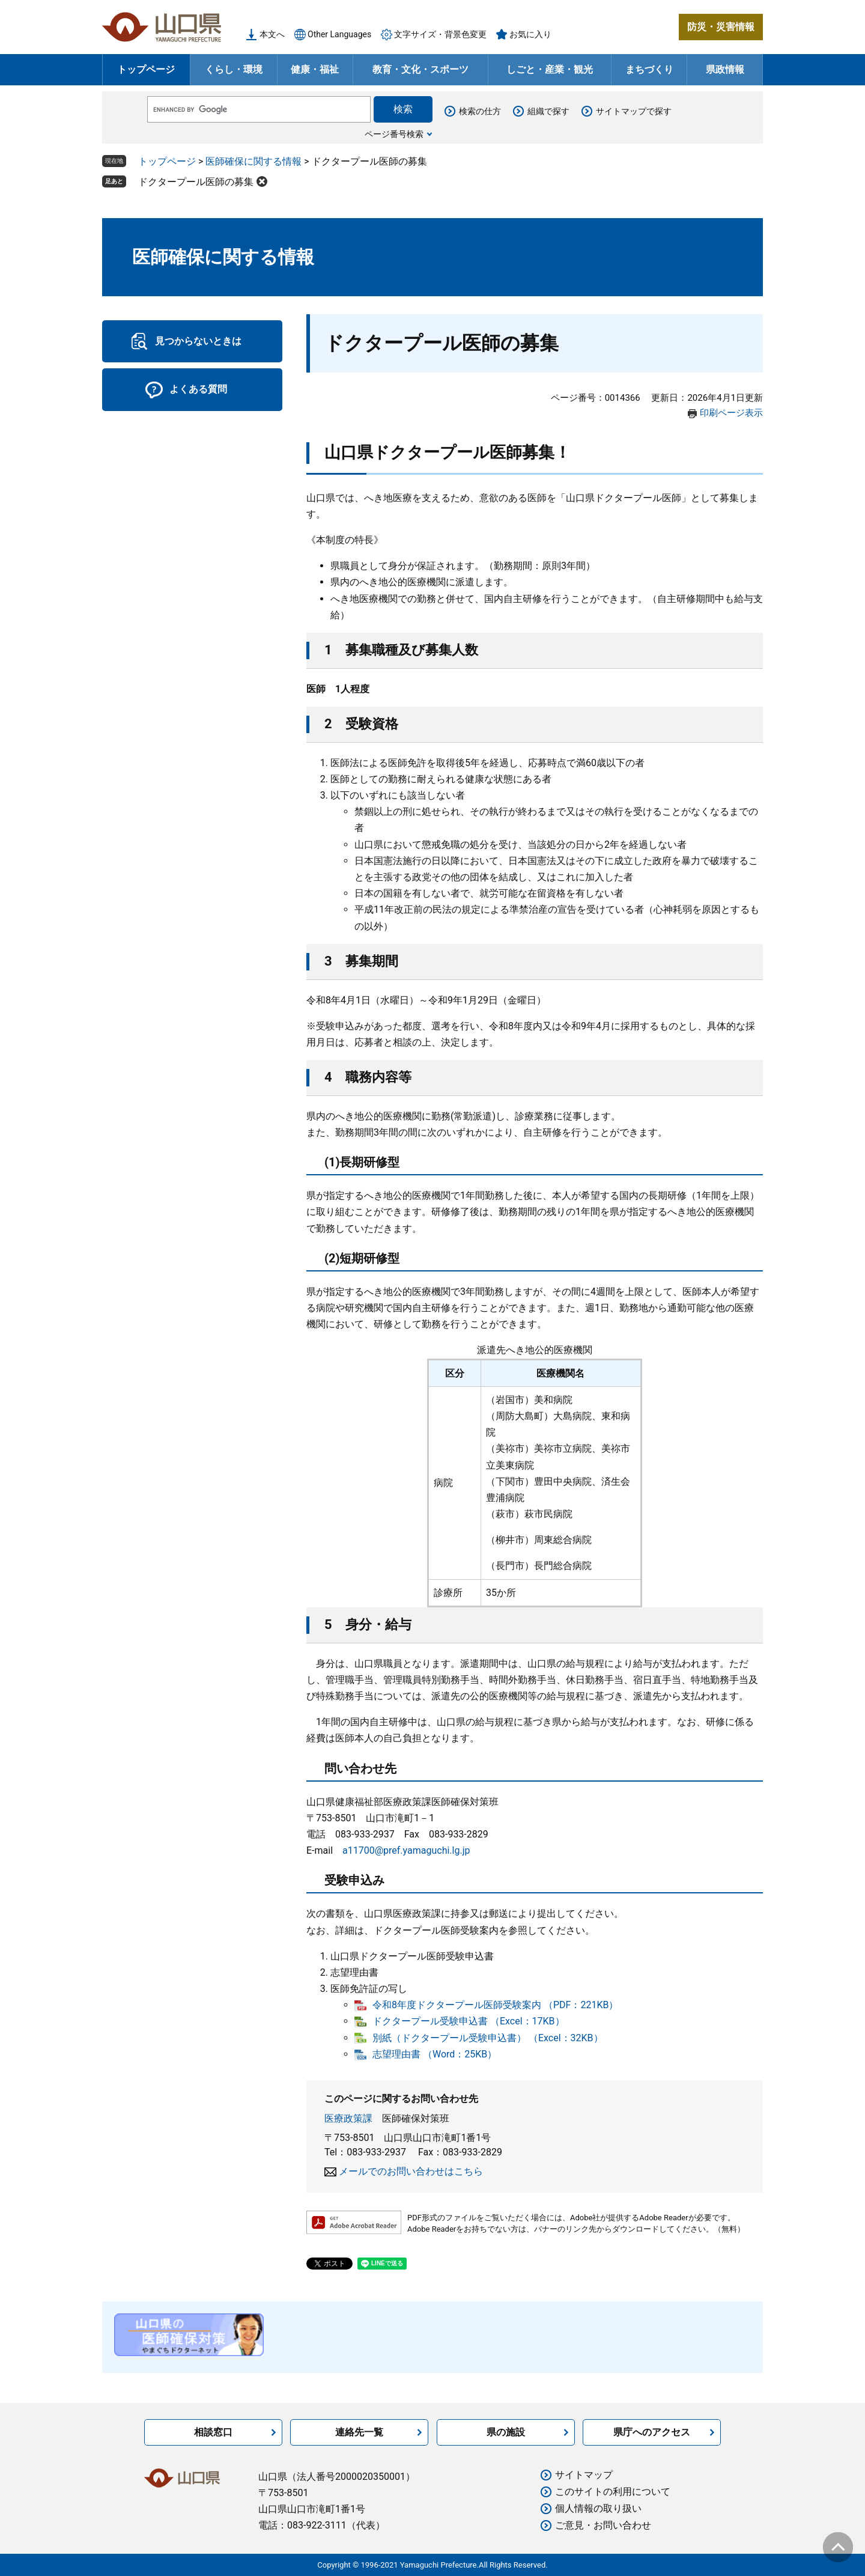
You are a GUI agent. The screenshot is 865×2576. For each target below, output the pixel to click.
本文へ (272, 34)
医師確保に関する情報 (253, 161)
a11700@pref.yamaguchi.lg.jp (406, 1850)
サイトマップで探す (634, 111)
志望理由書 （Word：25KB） (434, 2054)
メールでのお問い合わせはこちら (411, 2171)
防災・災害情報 (720, 26)
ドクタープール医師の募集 (195, 181)
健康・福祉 (315, 69)
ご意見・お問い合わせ (603, 2525)
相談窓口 (213, 2432)
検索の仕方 (480, 111)
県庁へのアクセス (651, 2432)
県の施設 (506, 2432)
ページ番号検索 (394, 134)
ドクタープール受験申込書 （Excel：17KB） (468, 2021)
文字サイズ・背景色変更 (440, 34)
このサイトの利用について (612, 2491)
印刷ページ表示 (731, 412)
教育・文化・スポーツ (420, 69)
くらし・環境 (234, 69)
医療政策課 (348, 2118)
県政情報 (725, 69)
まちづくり (649, 69)
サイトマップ (584, 2474)
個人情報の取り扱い (598, 2508)
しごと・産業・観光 (549, 69)
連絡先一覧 (359, 2432)
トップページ (146, 69)
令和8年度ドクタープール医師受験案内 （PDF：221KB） (495, 2005)
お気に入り (530, 34)
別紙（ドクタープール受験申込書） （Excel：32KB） (487, 2038)
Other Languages (339, 34)
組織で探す (548, 111)
